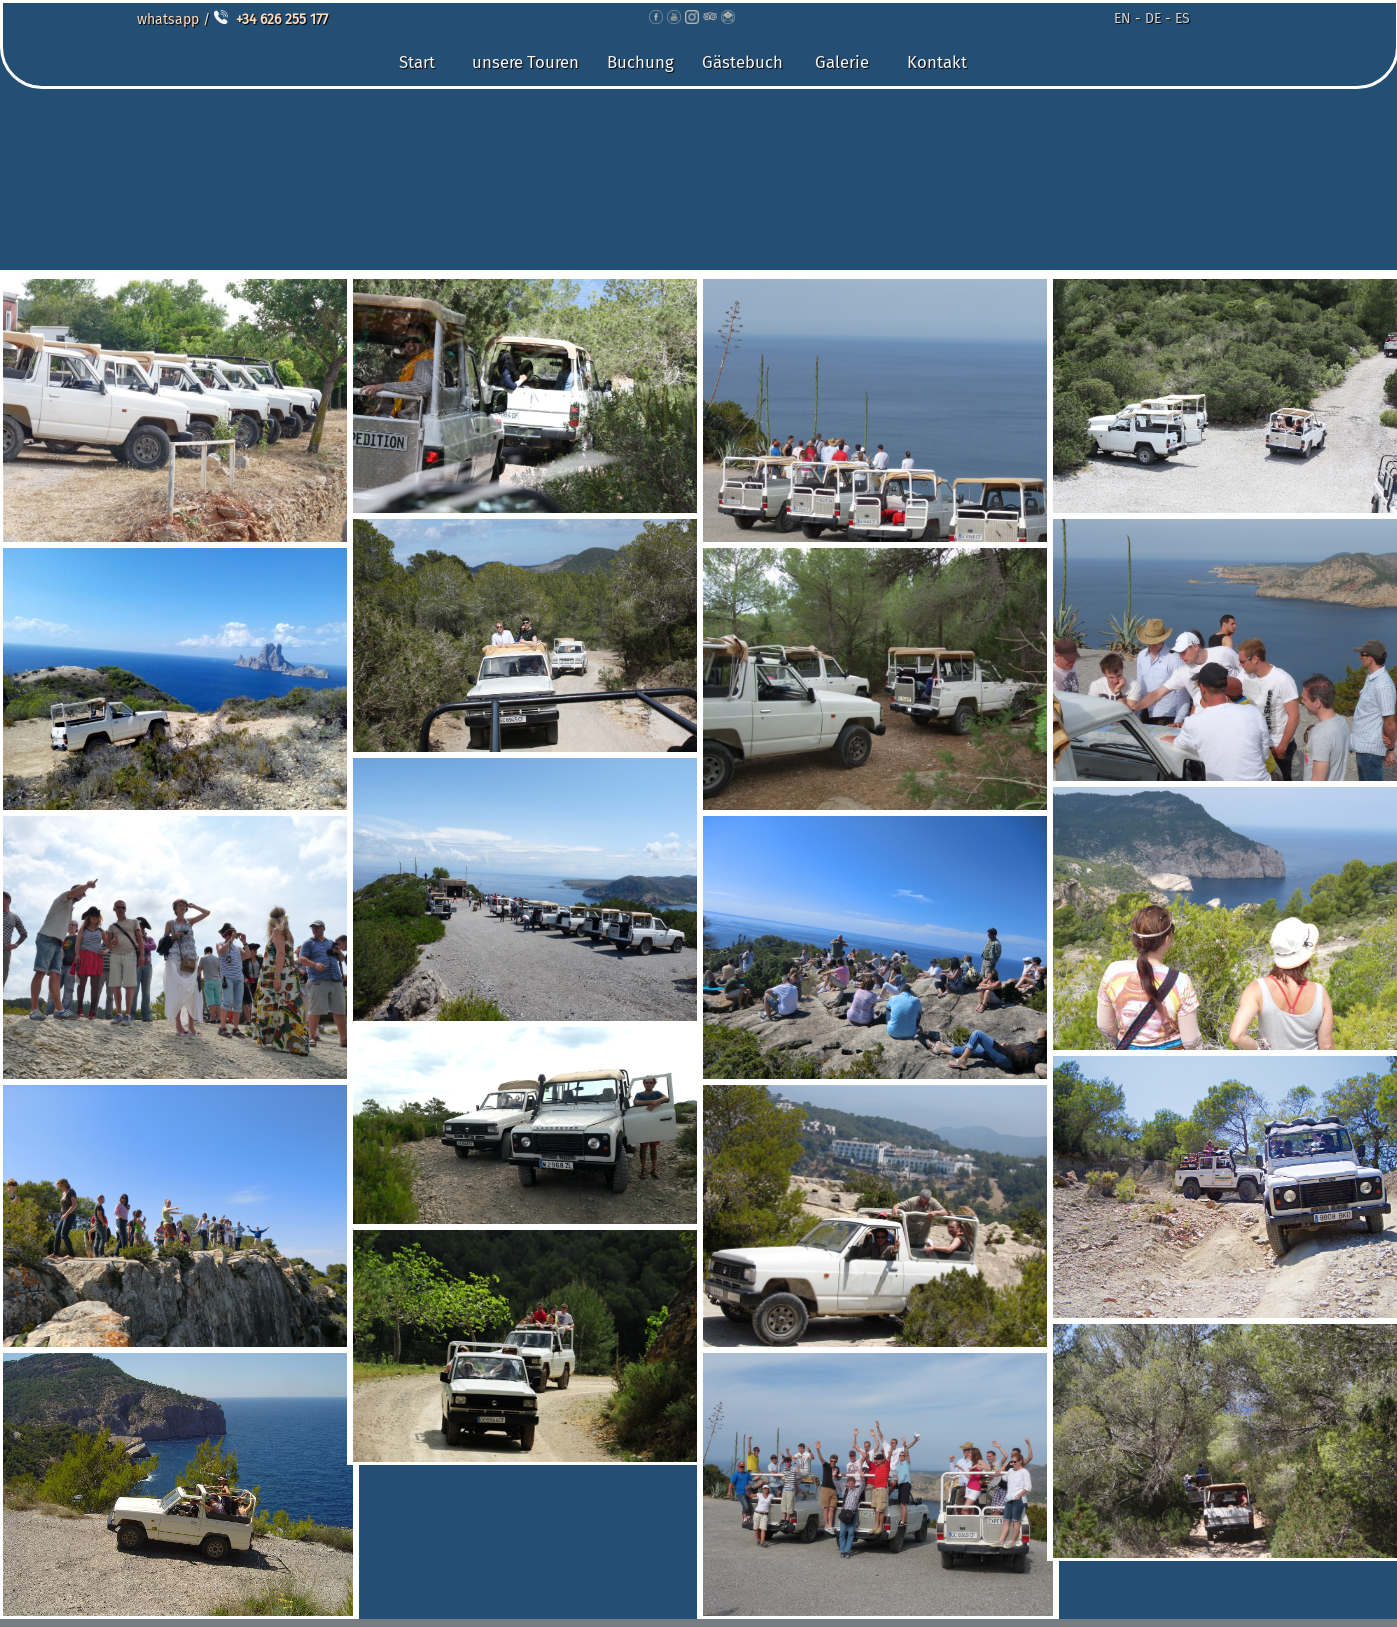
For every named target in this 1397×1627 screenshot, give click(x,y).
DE (1153, 18)
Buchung (640, 62)
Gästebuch (742, 62)
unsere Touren (525, 62)
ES (1182, 18)
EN (1122, 18)
